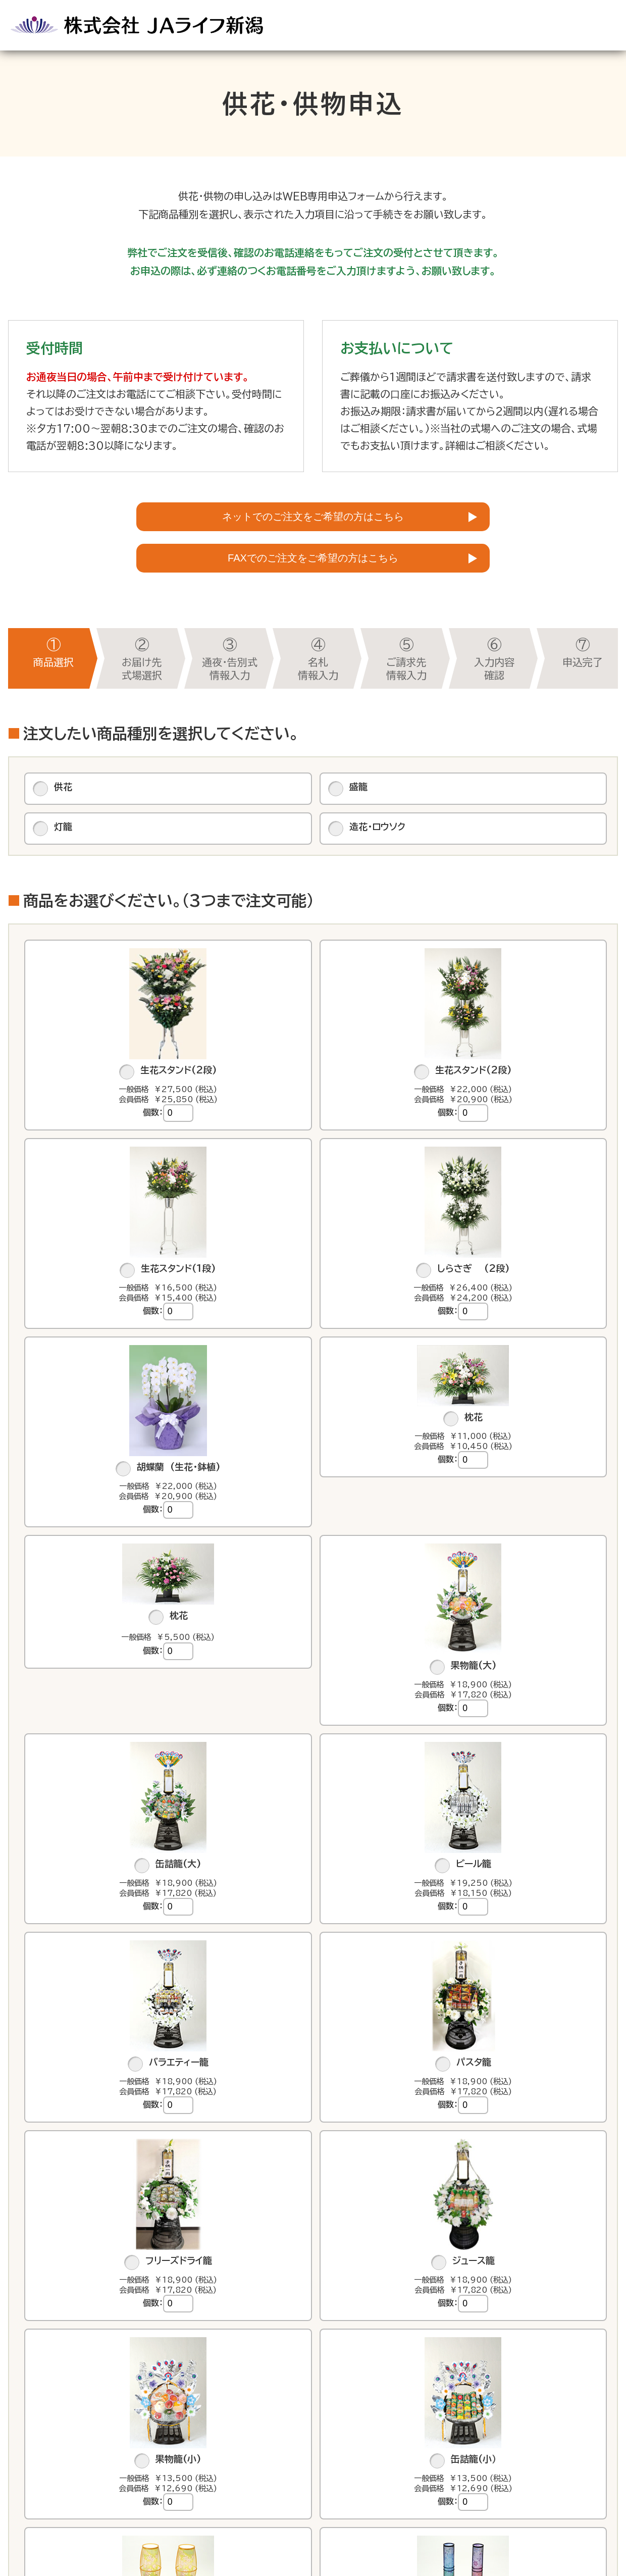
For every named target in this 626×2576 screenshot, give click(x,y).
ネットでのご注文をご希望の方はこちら (313, 522)
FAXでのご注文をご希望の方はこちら (313, 576)
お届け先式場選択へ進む (313, 2407)
